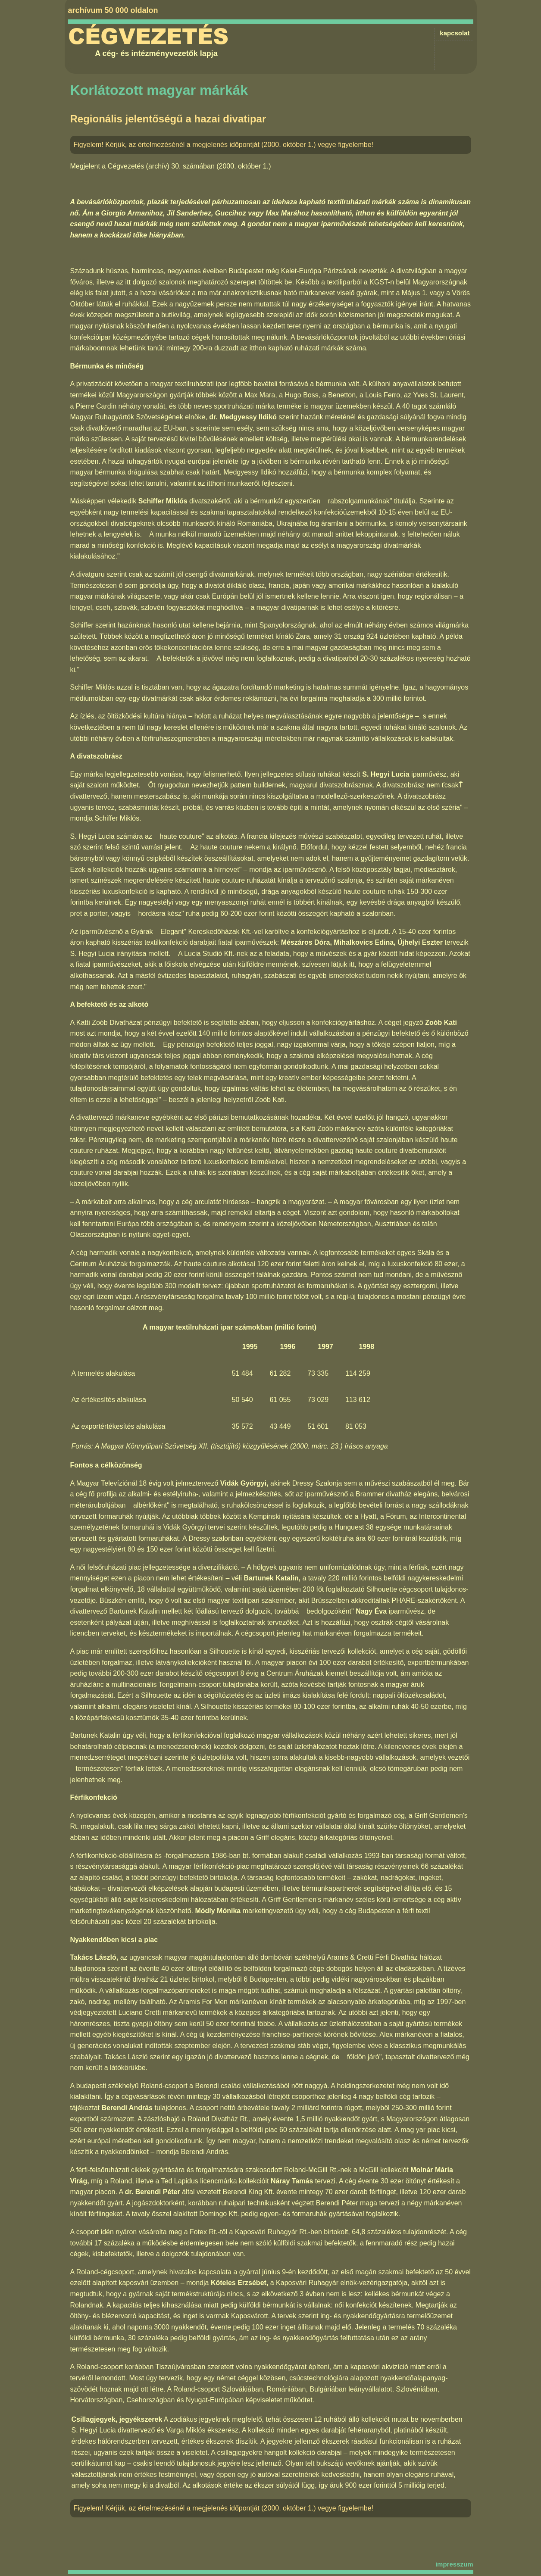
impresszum (454, 2564)
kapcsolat (454, 33)
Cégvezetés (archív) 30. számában (161, 166)
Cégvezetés (148, 37)
